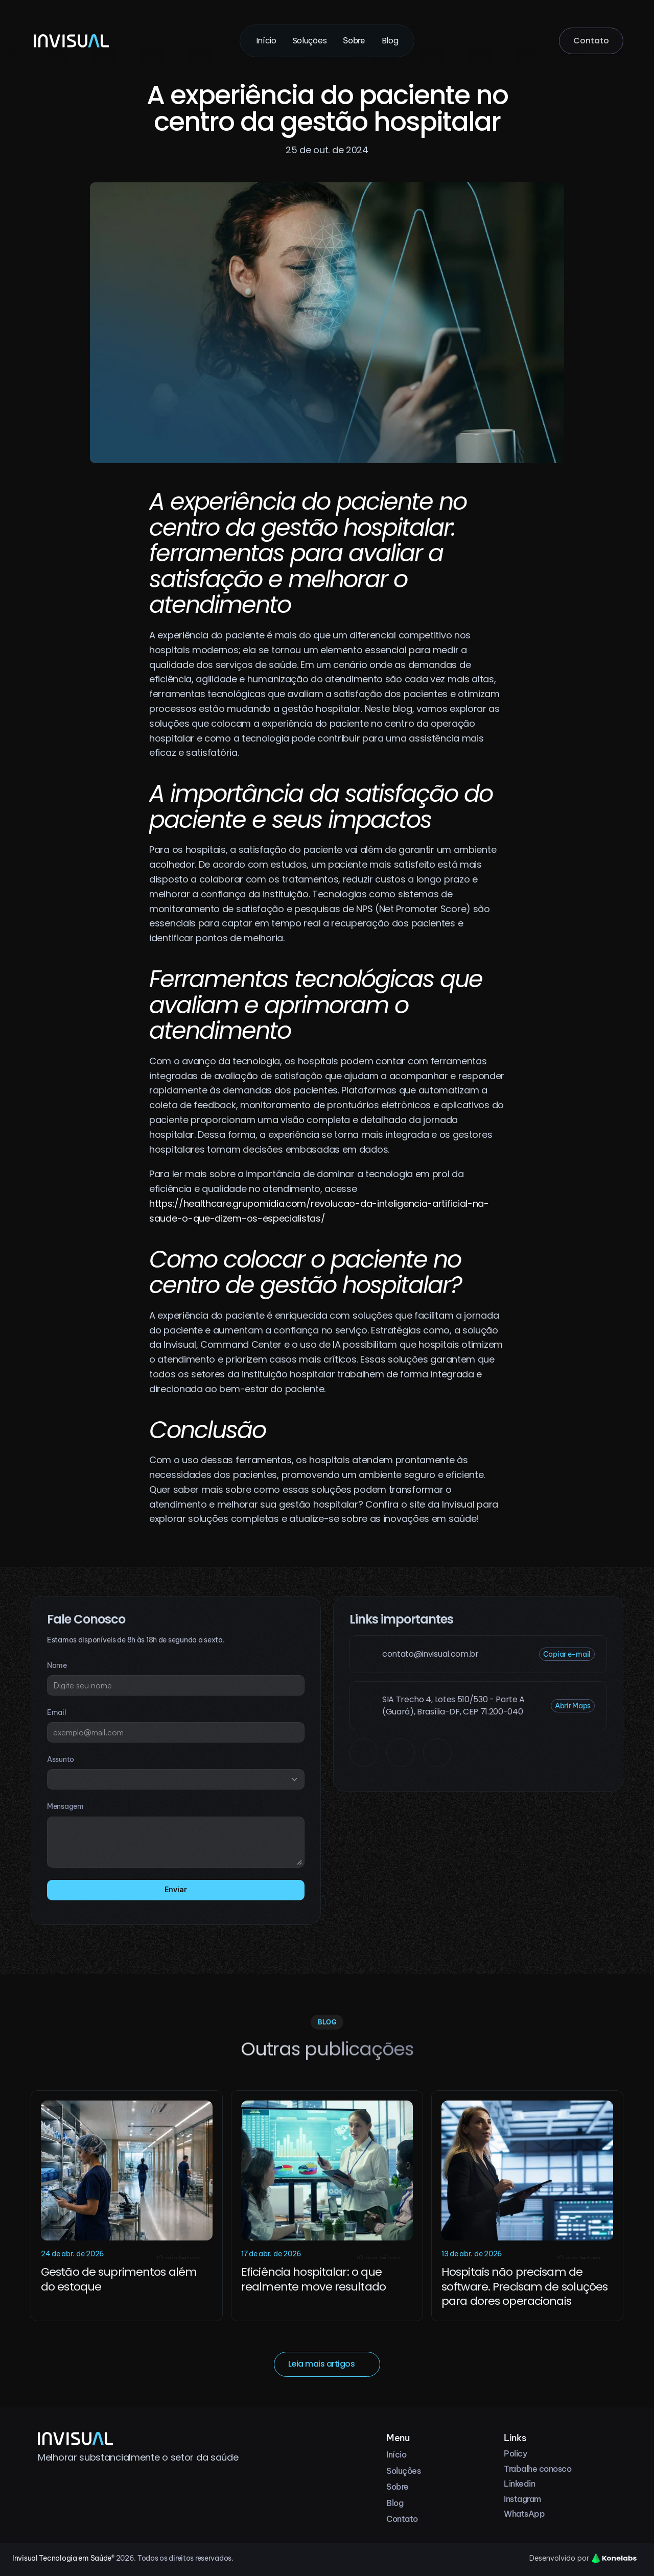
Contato (402, 2519)
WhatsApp (524, 2514)
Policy (515, 2453)
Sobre (354, 40)
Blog (390, 40)
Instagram (522, 2499)
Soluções (309, 40)
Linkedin (519, 2483)
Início (266, 40)
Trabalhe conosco (537, 2469)
